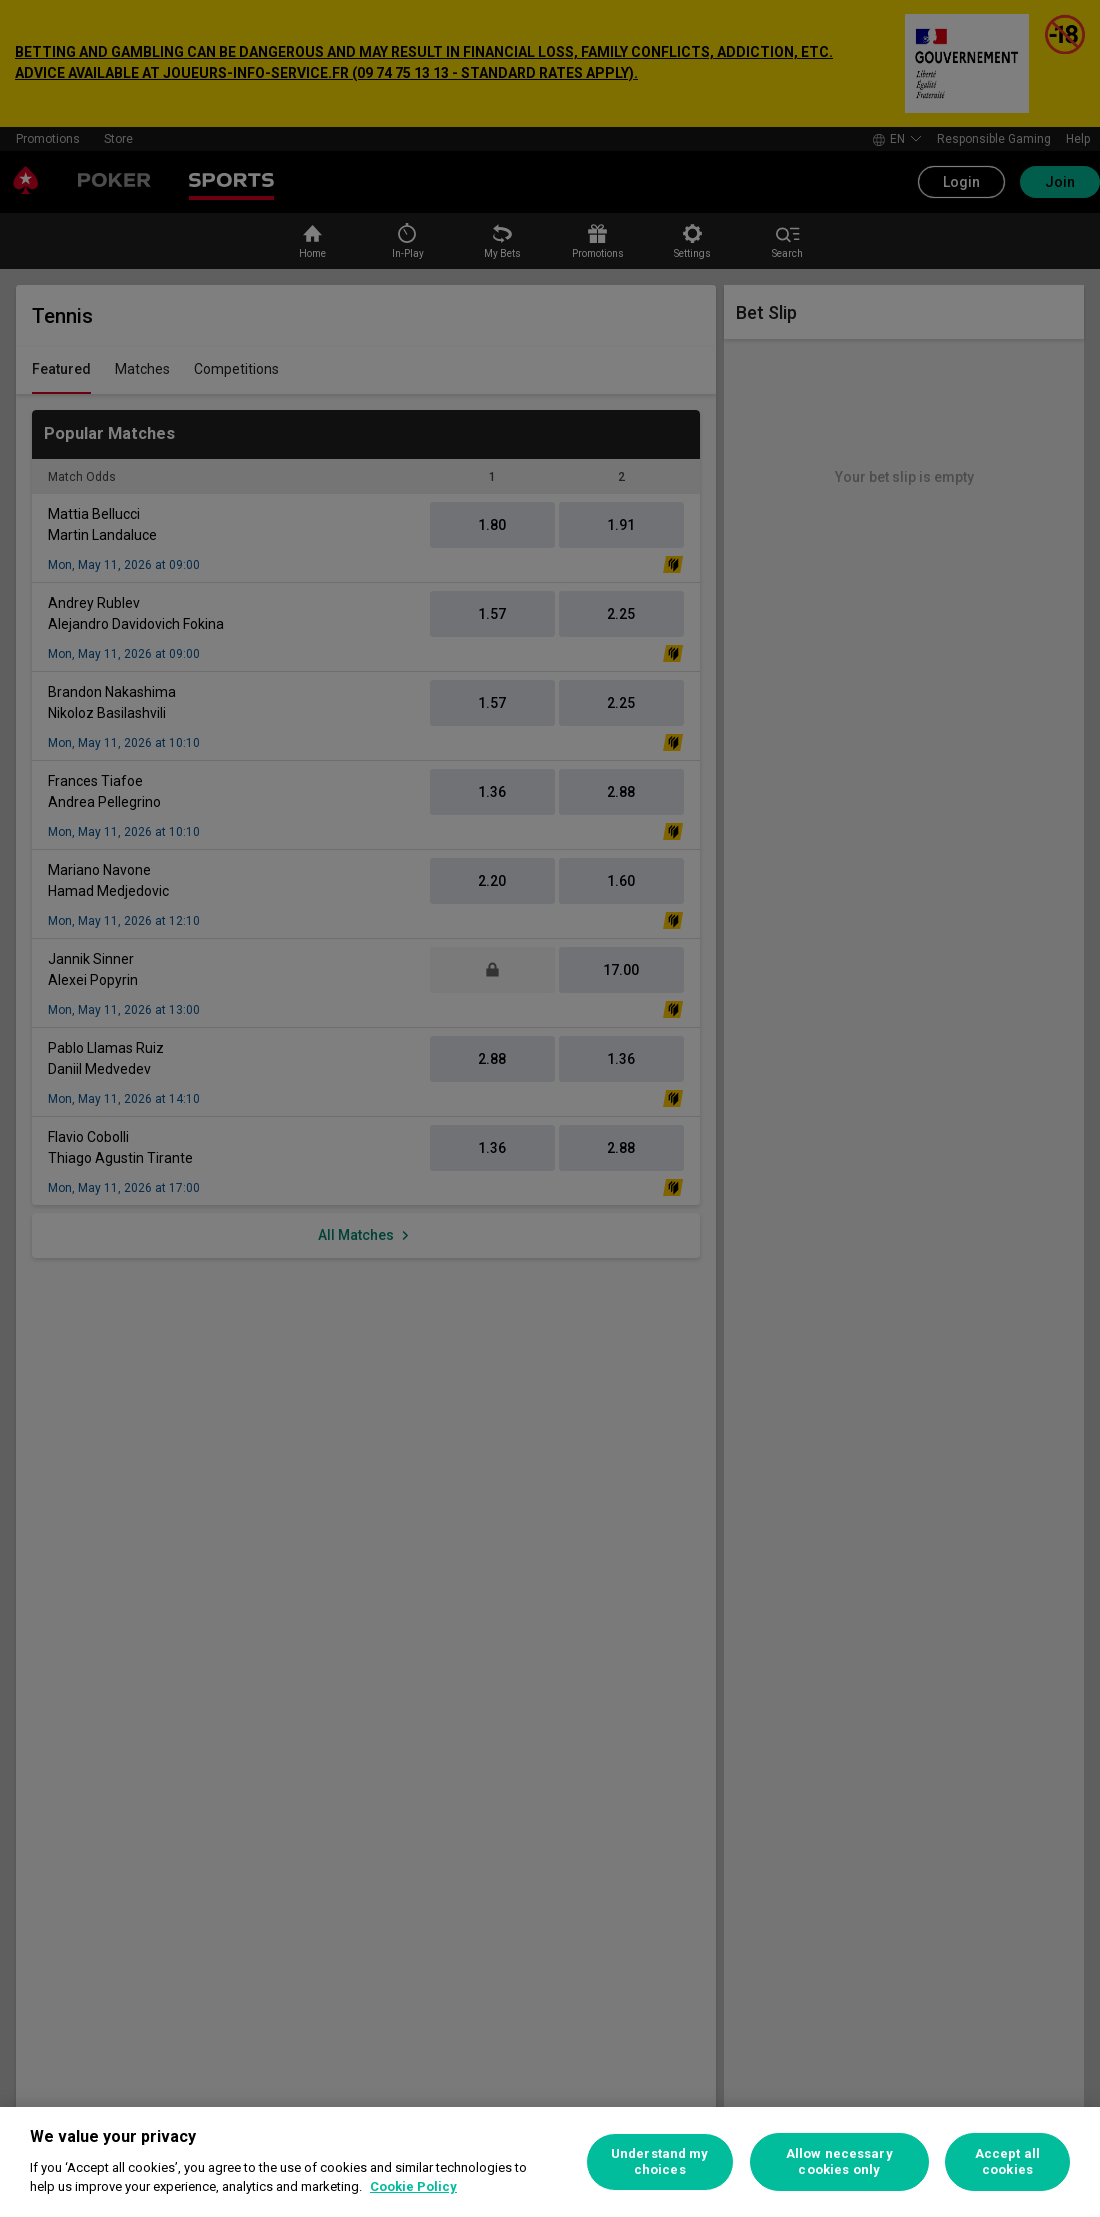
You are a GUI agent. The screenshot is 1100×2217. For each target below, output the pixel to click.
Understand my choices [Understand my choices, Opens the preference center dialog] (660, 2161)
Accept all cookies (1007, 2161)
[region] (550, 2162)
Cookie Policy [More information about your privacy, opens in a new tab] (413, 2186)
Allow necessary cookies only (839, 2161)
